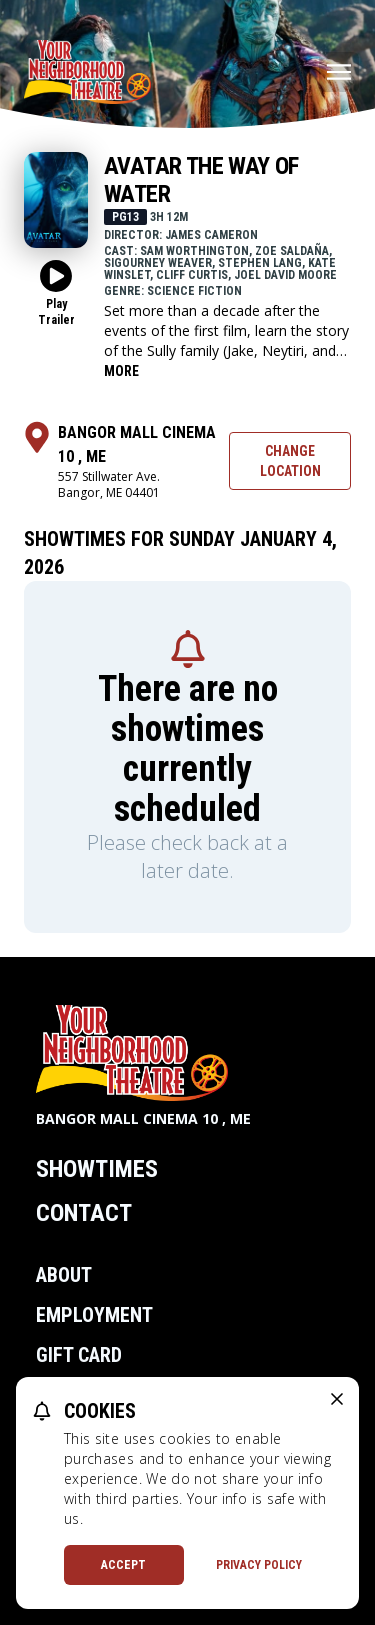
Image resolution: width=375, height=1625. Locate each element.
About (64, 1275)
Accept (123, 1565)
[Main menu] (339, 72)
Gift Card (79, 1355)
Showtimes (97, 1169)
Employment (94, 1315)
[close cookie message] (337, 1399)
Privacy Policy (259, 1565)
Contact (84, 1213)
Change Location (290, 461)
